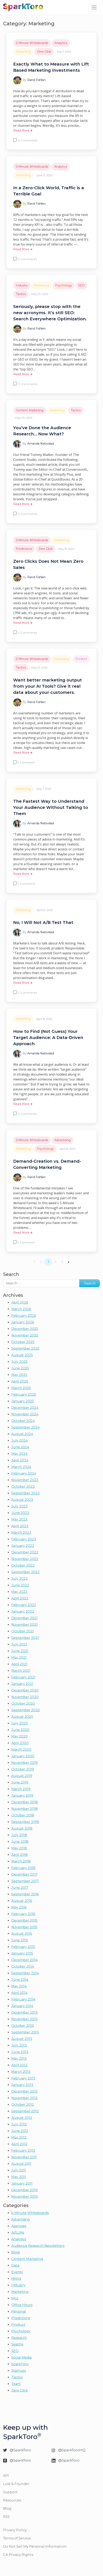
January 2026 (22, 1322)
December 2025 (24, 1329)
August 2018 (21, 1828)
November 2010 (24, 2197)
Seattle (17, 2344)
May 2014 (19, 1986)
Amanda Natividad (40, 443)
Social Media (21, 2357)
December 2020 (25, 1690)
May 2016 (18, 1907)
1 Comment (26, 762)
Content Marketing (30, 410)
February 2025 (23, 1394)
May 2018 (19, 1848)
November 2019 (24, 1763)
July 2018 (19, 1835)
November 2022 (24, 1559)
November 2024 (24, 1414)
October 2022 (23, 1565)
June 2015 (19, 1940)
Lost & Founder (16, 2484)
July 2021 (19, 1644)
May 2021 (19, 1657)
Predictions (24, 549)
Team (16, 2384)
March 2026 (21, 1309)
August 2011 (21, 2164)
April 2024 (19, 1460)
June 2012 (19, 2131)
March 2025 (21, 1388)
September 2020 (25, 1710)
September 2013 (25, 2032)
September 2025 (25, 1348)
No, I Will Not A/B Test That (43, 922)
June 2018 (19, 1842)
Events (17, 2272)
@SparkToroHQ (71, 2450)
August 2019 (21, 1776)
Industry (22, 285)
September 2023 (25, 1493)
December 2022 (24, 1552)
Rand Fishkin (36, 80)
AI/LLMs (17, 2233)
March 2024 (21, 1467)
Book (15, 2252)
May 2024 (19, 1454)
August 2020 (22, 1717)
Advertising (62, 1140)
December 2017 (24, 1874)
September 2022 (25, 1572)
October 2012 (22, 2105)
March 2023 (21, 1533)
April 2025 (19, 1381)
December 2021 (24, 1618)
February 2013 (23, 2078)
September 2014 (25, 1973)
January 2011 (21, 2183)
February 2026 (23, 1316)
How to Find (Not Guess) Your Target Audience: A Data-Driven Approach (48, 1037)
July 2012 (19, 2124)
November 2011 (24, 2157)
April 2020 (19, 1743)
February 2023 (23, 1539)
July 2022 (19, 1579)
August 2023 (22, 1500)
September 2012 (25, 2111)
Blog (7, 2508)
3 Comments (27, 259)
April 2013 (19, 2065)
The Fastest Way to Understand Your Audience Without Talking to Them (50, 807)
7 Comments (27, 992)
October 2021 (22, 1631)
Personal (18, 2311)
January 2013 (22, 2085)
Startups (18, 2371)
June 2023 (20, 1513)
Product (81, 659)
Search (11, 1274)
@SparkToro (20, 2450)
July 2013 (19, 2045)
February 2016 (23, 1914)
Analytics (60, 43)
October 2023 (23, 1487)
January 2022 (22, 1611)
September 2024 (25, 1427)
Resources (12, 2500)
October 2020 (23, 1703)
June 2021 (19, 1651)
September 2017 (25, 1881)
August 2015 (21, 1934)
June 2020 (20, 1730)
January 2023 (22, 1546)
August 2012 (21, 2118)
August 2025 (22, 1355)
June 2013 (19, 2052)
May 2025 (19, 1375)
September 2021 (25, 1638)
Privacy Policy (14, 2530)
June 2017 (19, 1888)
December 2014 (24, 1960)
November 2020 (25, 1697)
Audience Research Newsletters (37, 2246)
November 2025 (24, 1335)
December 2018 (24, 1802)
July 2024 (19, 1441)
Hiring (16, 2279)
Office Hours (21, 2305)
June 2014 (19, 1980)
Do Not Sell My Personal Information (35, 2546)
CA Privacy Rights (18, 2555)
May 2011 (18, 2177)
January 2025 (22, 1401)
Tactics (21, 294)
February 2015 (23, 1947)
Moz (14, 2298)
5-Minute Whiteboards (32, 43)
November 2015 (24, 1927)
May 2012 (19, 2137)
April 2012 (19, 2144)
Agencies (18, 2226)
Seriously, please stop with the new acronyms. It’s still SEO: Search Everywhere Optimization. (50, 312)
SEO (81, 285)
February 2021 (23, 1677)
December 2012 (24, 2091)
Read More (22, 130)
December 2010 (24, 2190)
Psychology (63, 285)
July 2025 (19, 1362)
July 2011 (18, 2170)
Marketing (23, 51)
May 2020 (19, 1736)
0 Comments (27, 140)
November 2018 (24, 1809)
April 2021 (19, 1664)
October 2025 (22, 1342)
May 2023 (19, 1519)
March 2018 (21, 1861)
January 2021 (22, 1684)
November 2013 (24, 2019)
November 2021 (24, 1625)
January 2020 (22, 1756)
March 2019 (20, 1789)
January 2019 (22, 1796)
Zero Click (44, 51)
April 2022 (19, 1598)
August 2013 (21, 2039)
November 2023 (24, 1480)
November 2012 (24, 2098)
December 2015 (24, 1920)
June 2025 (20, 1368)
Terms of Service (17, 2538)
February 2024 (23, 1473)
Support (10, 2492)
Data (15, 2265)
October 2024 (23, 1421)
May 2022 (19, 1592)
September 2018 (25, 1822)
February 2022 (23, 1605)
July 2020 (19, 1723)
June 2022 (20, 1585)
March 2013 (20, 2072)
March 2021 (20, 1671)
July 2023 (19, 1506)
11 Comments (27, 384)
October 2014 (22, 1966)
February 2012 (23, 2151)
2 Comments (27, 632)
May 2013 (19, 2059)
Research (19, 2338)
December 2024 (24, 1408)
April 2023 (19, 1526)
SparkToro (19, 2364)
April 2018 (19, 1855)
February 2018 (23, 1868)
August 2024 (22, 1434)
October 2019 (22, 1769)
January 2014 (22, 2006)
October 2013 (22, 2026)
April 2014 (19, 1993)
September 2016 (25, 1894)
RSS (6, 2517)
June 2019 (19, 1782)
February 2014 (23, 1999)
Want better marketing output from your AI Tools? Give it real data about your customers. (47, 686)
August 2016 (21, 1901)
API (6, 2476)
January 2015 (22, 1953)
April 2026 (19, 1302)
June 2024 (20, 1447)
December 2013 (24, 2012)
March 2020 (21, 1750)
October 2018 (22, 1815)
